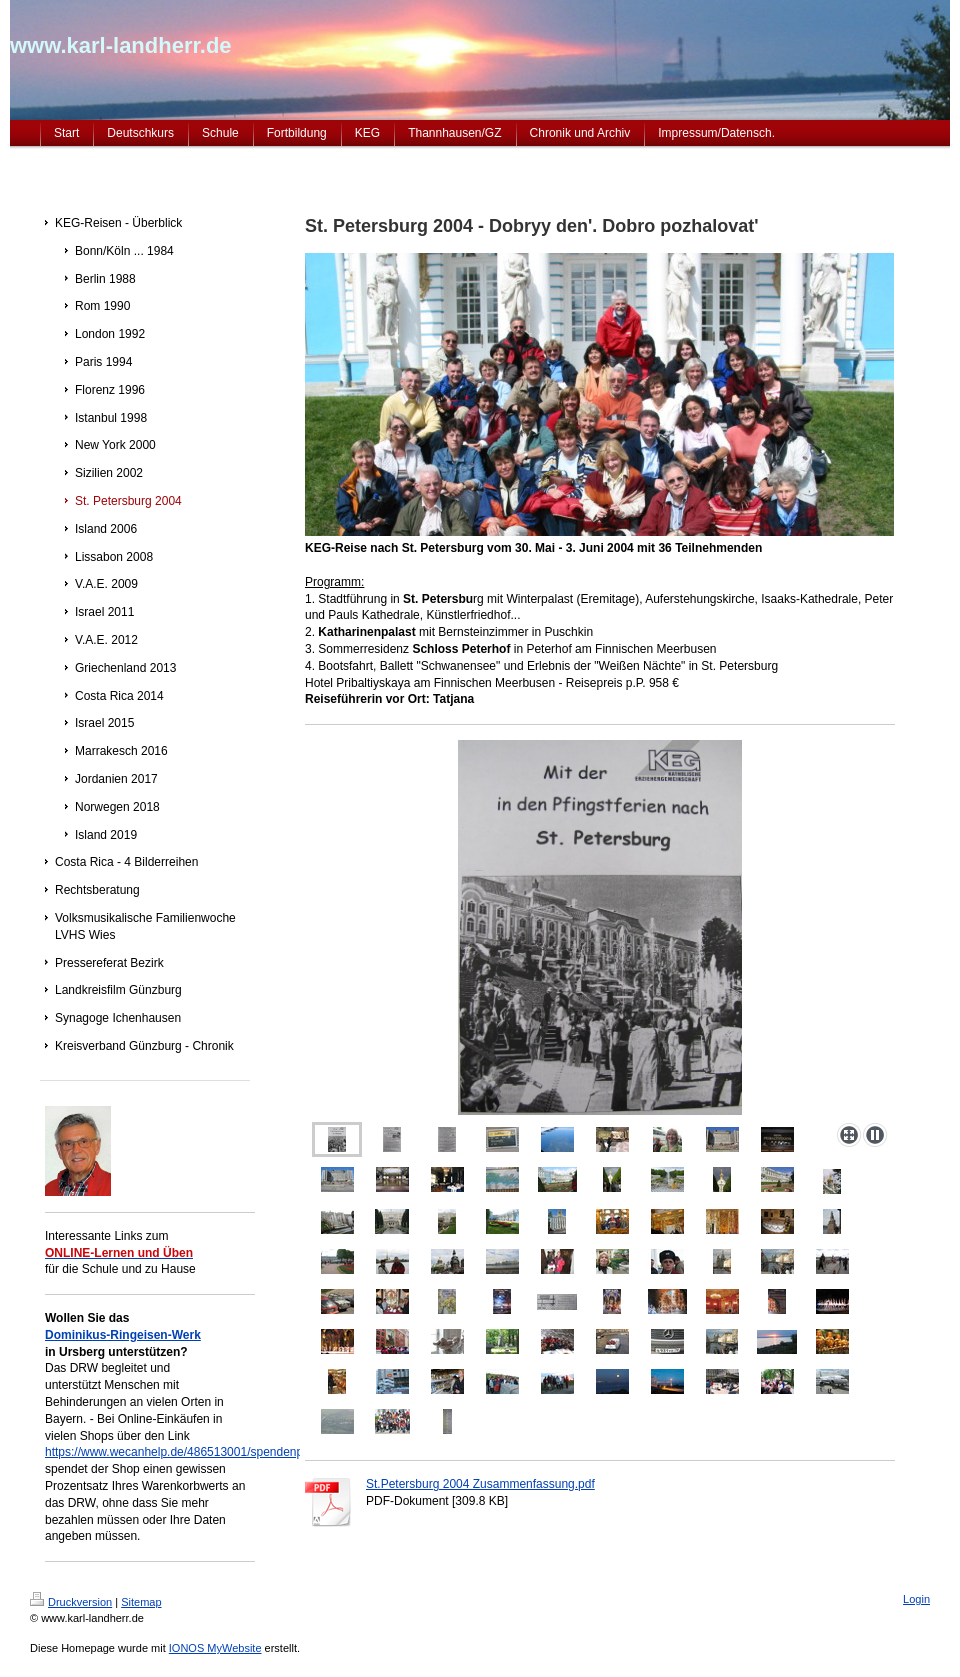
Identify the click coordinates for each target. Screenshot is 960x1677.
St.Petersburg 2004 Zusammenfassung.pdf (480, 1484)
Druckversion (71, 1602)
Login (916, 1599)
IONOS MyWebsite (215, 1648)
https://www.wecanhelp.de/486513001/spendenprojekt (189, 1452)
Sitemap (141, 1602)
